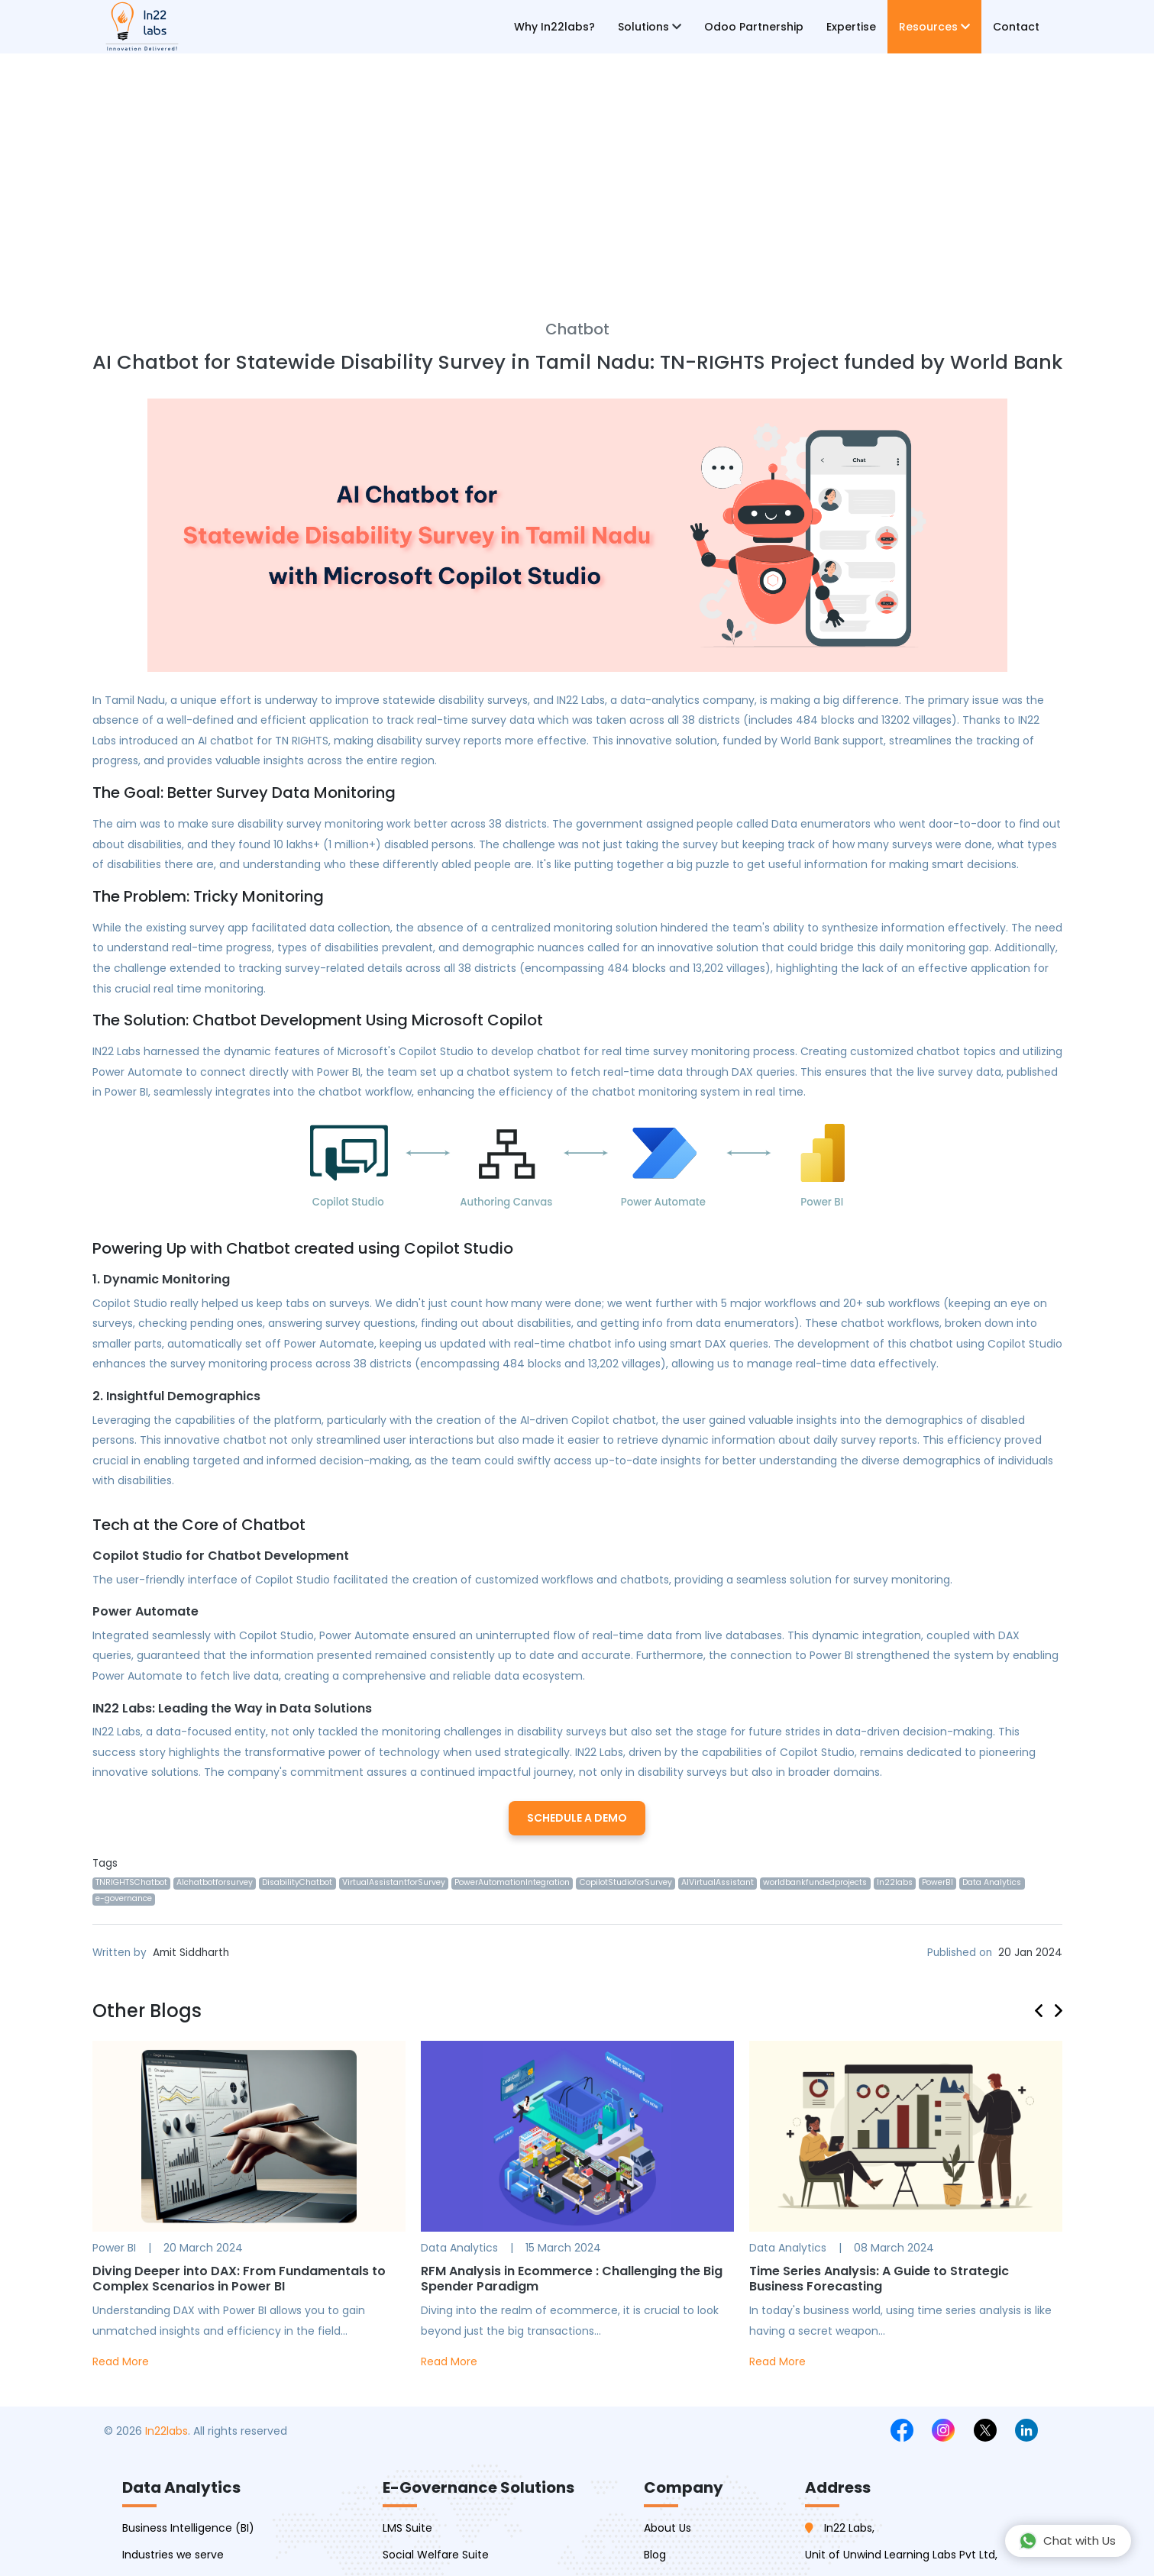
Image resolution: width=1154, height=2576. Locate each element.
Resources (934, 26)
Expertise (851, 26)
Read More (120, 2361)
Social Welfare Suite (436, 2554)
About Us (667, 2528)
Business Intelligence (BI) (188, 2528)
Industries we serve (173, 2554)
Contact (1016, 26)
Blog (655, 2554)
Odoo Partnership (753, 26)
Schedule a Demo (577, 1817)
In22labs (166, 2431)
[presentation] (1045, 2008)
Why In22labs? (554, 26)
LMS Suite (407, 2528)
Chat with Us (1067, 2541)
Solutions (649, 26)
